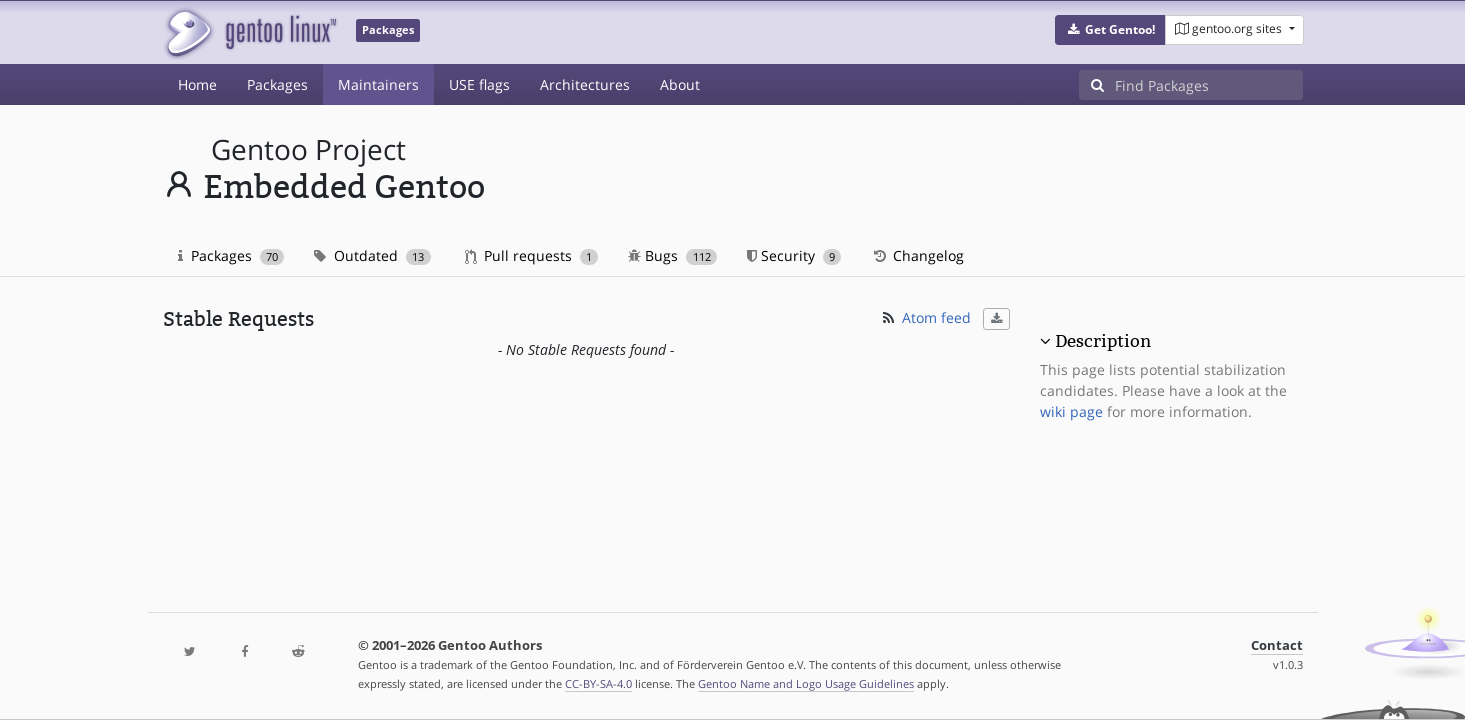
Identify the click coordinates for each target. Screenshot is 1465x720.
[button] (1110, 30)
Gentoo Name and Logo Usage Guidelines (806, 683)
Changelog (917, 255)
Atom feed (925, 317)
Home (197, 84)
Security (794, 255)
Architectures (585, 84)
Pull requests (532, 255)
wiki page (1071, 411)
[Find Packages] (1209, 85)
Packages (277, 84)
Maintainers (378, 84)
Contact (1277, 645)
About (680, 84)
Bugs (672, 255)
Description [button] (1103, 341)
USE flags (479, 84)
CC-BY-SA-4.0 (598, 683)
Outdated (372, 255)
